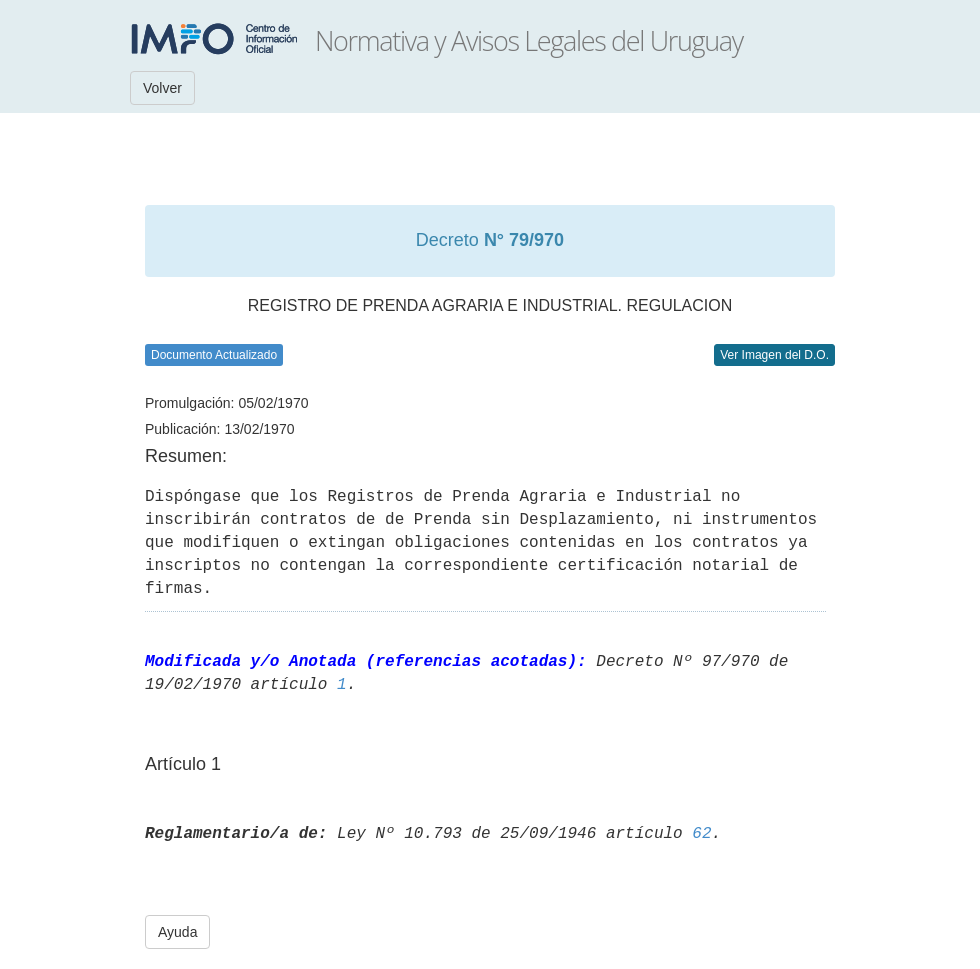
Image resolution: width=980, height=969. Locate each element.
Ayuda (177, 932)
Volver (162, 88)
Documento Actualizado (214, 355)
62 (701, 834)
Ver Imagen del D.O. (774, 355)
